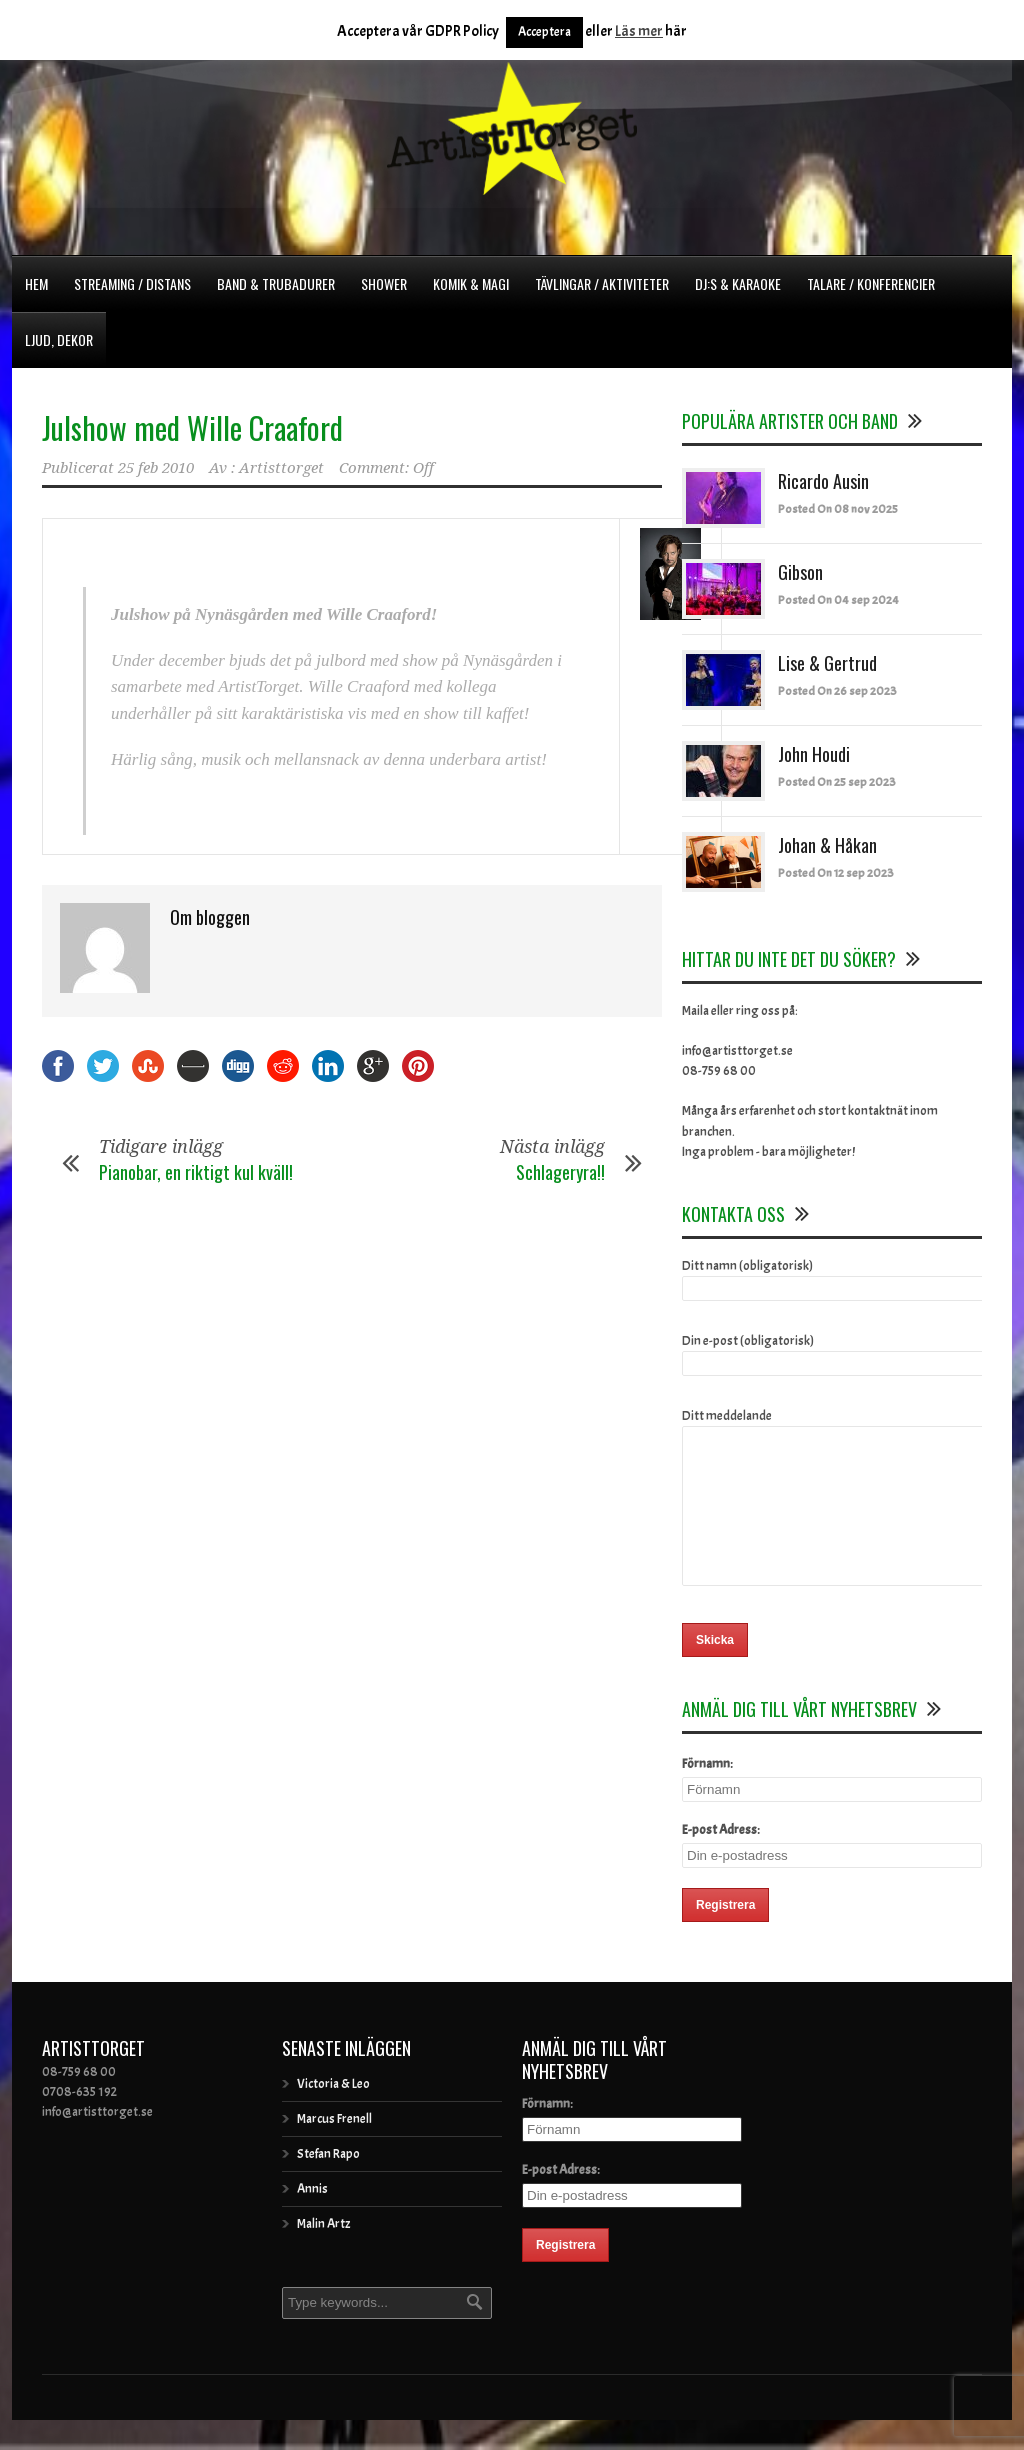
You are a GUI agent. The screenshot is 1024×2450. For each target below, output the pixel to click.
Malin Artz (323, 2254)
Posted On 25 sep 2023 (837, 782)
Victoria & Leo (333, 2114)
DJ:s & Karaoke (738, 283)
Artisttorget (281, 468)
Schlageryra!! (560, 1172)
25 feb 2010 (156, 468)
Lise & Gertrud (827, 663)
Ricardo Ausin (823, 481)
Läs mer (639, 31)
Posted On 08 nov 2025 (838, 509)
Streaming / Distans (132, 283)
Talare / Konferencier (871, 283)
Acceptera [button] (544, 32)
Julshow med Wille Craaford (192, 427)
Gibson (800, 572)
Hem (36, 283)
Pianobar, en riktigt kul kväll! (196, 1172)
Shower (384, 283)
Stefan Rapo (328, 2184)
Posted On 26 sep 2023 (837, 691)
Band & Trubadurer (276, 283)
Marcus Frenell (334, 2149)
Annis (312, 2219)
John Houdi (814, 754)
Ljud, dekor (59, 339)
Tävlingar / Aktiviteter (602, 283)
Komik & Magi (471, 283)
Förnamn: (707, 1794)
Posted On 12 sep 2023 (836, 873)
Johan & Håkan (827, 845)
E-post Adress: (721, 1860)
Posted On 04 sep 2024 (838, 600)
